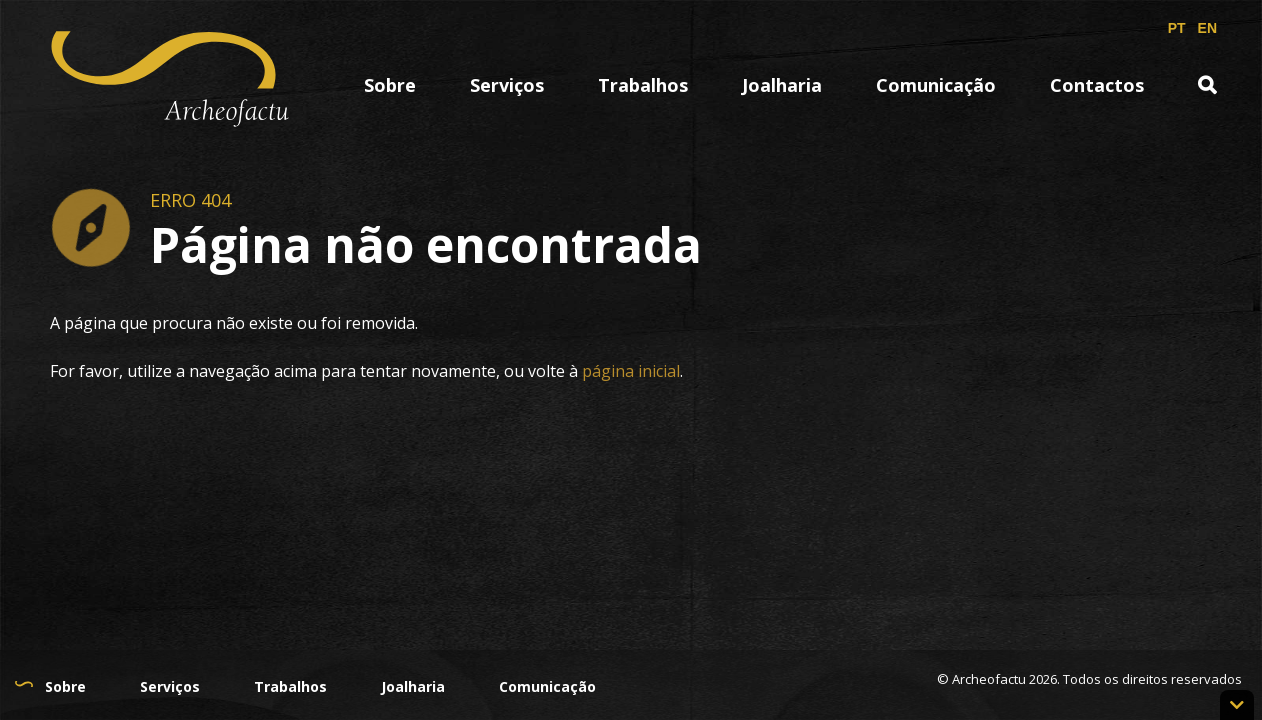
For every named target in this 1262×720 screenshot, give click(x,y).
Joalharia (782, 85)
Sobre (390, 85)
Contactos (1097, 85)
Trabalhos (643, 85)
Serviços (507, 85)
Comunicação (936, 85)
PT (1177, 28)
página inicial (631, 371)
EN (1207, 28)
